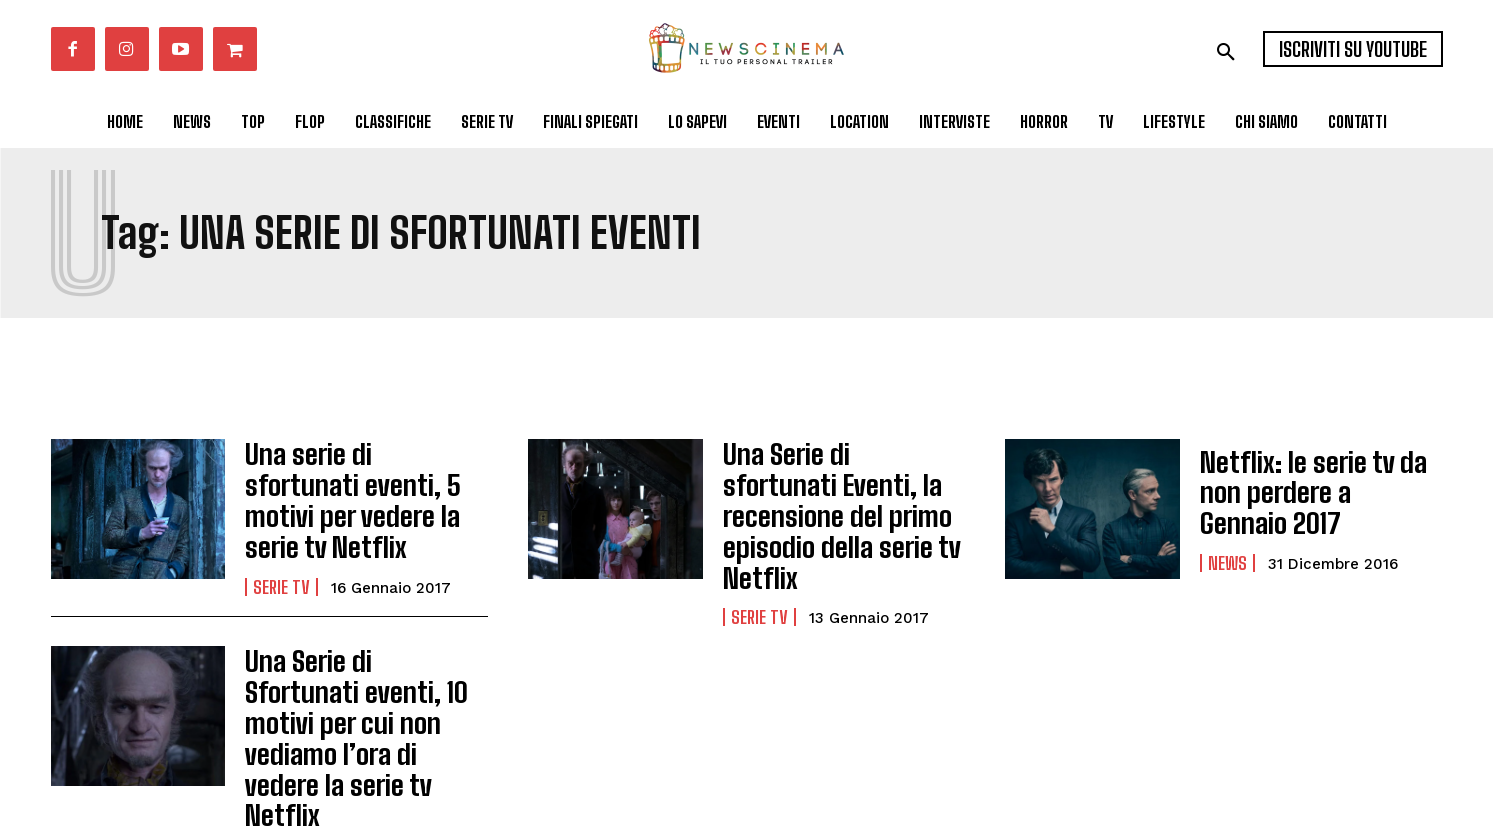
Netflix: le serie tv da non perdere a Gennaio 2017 (1317, 491)
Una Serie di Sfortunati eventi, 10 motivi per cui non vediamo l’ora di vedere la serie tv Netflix (359, 673)
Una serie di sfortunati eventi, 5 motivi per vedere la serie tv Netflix (359, 492)
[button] (1226, 52)
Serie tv (281, 556)
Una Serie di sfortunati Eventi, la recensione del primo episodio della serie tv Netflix (842, 492)
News (1227, 543)
